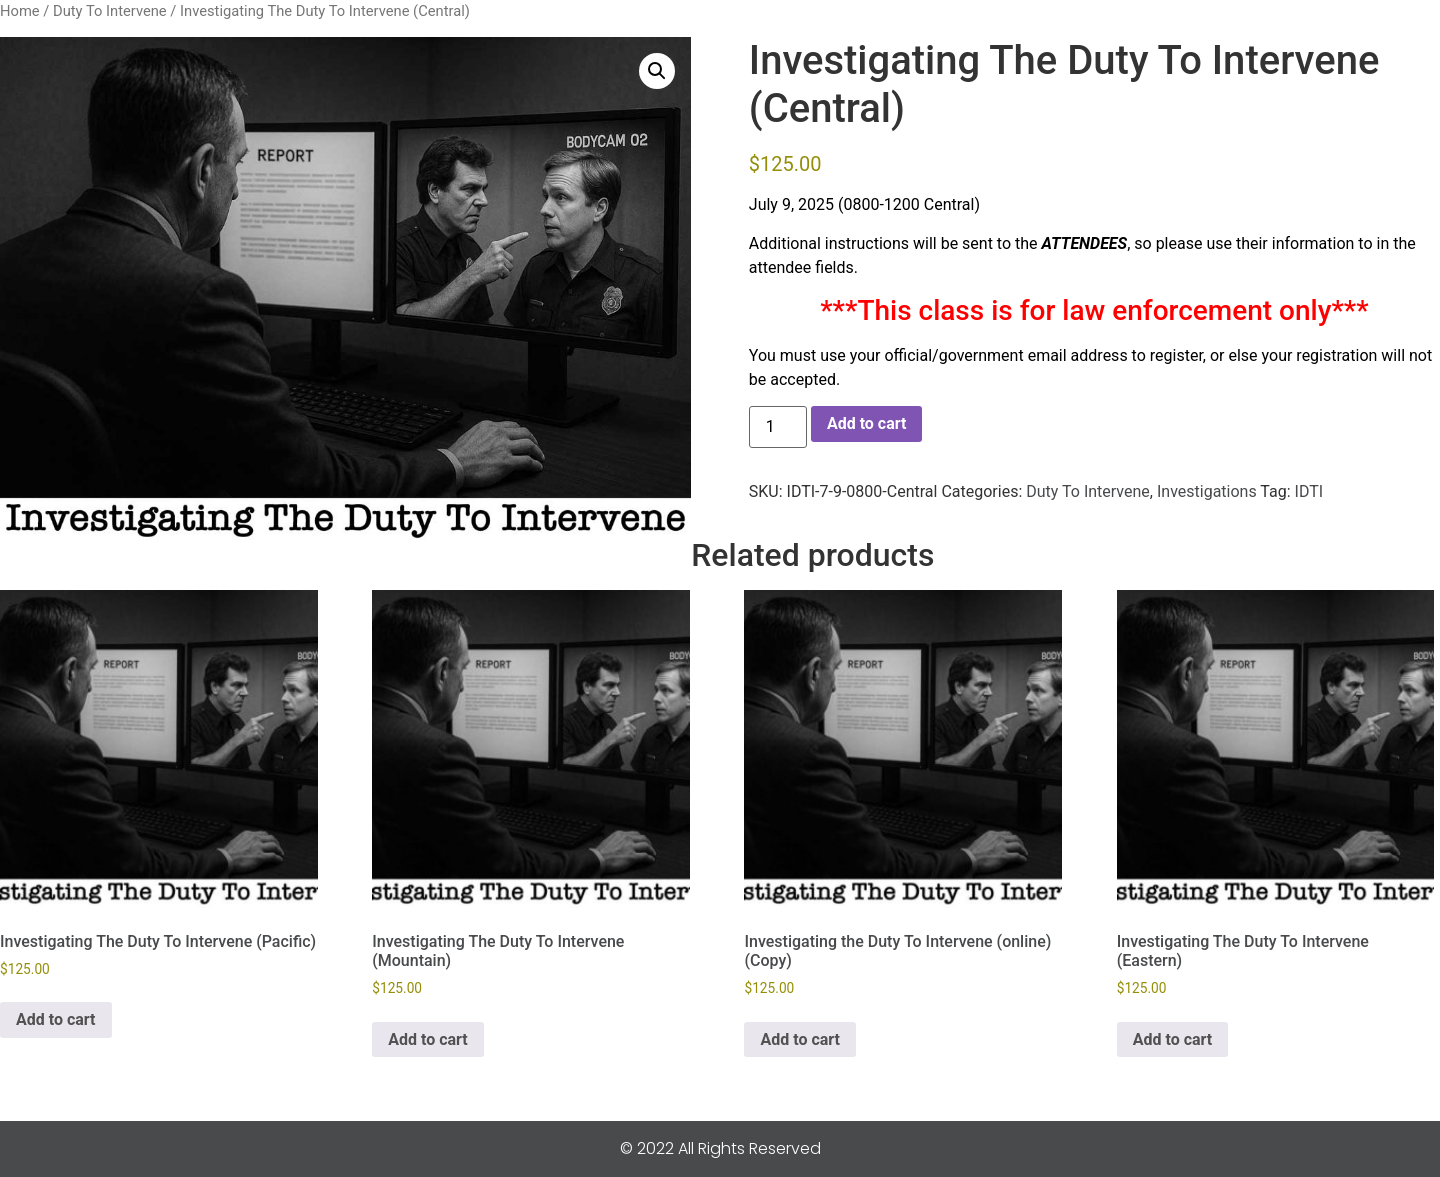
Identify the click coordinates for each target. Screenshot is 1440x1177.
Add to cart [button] (56, 1019)
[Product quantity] (778, 427)
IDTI (1309, 491)
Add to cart (867, 423)
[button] (657, 71)
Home (20, 11)
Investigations (1207, 491)
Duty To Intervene (110, 11)
